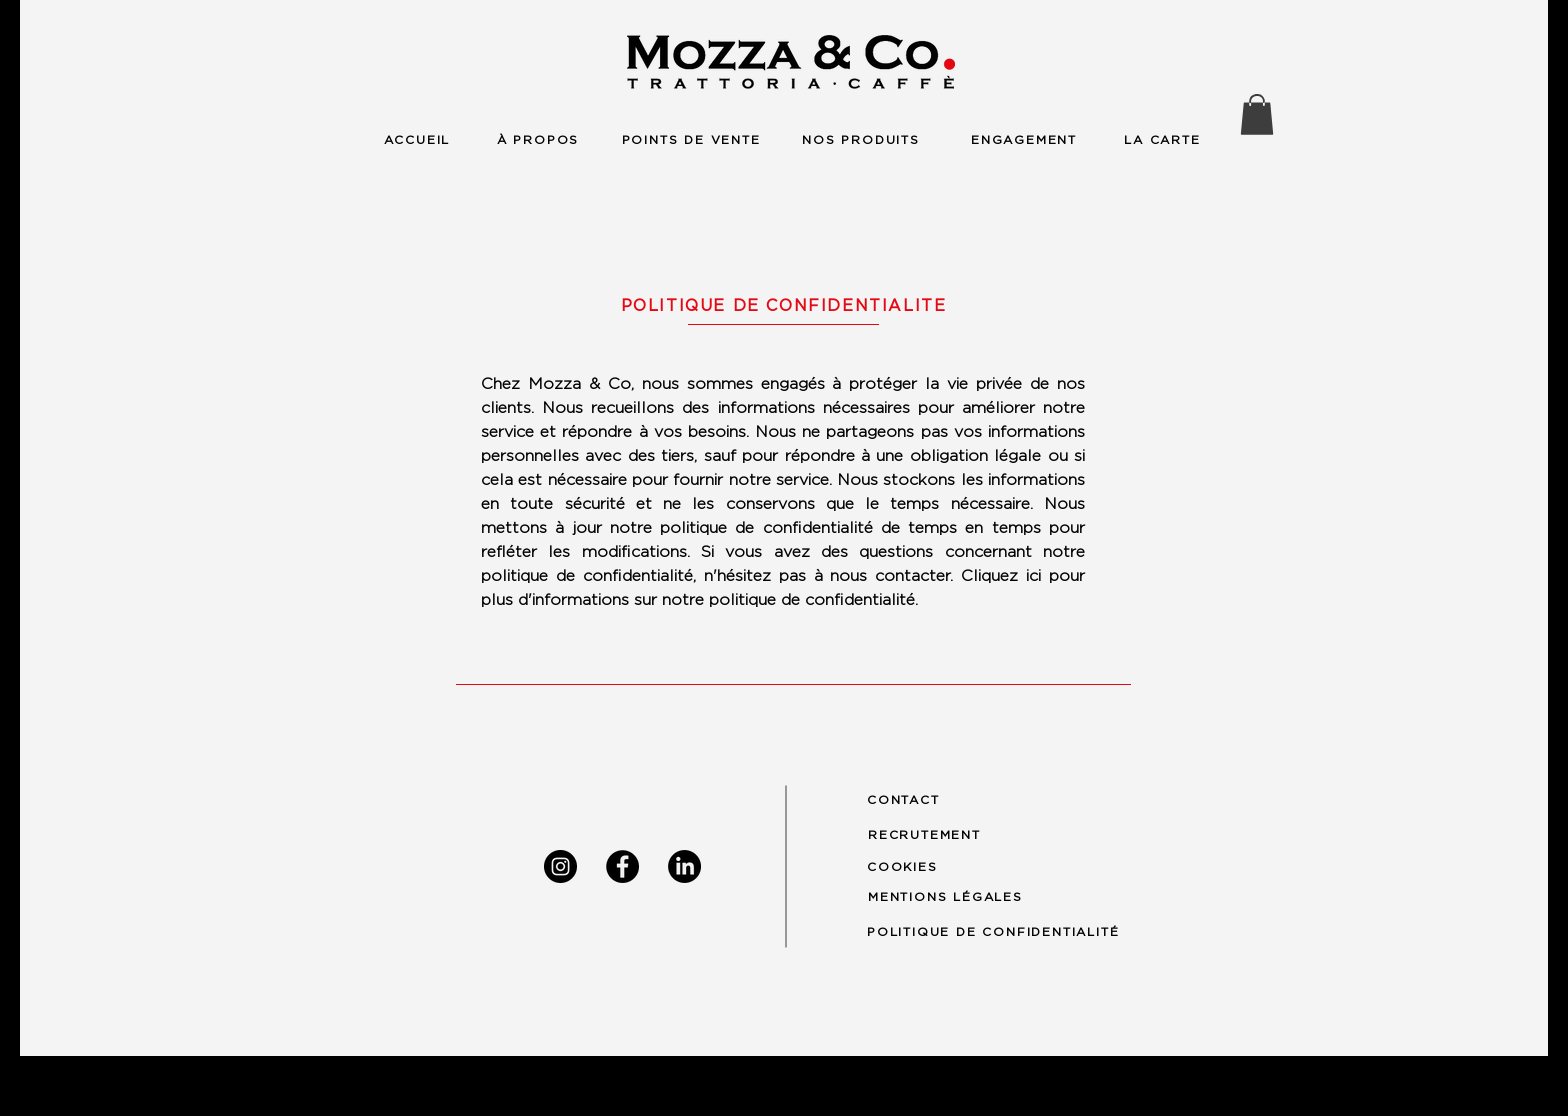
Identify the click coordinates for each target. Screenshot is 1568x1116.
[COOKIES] (912, 866)
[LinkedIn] (684, 866)
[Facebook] (622, 866)
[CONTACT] (912, 800)
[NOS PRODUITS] (861, 139)
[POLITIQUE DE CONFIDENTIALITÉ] (1010, 931)
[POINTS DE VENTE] (691, 139)
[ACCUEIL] (417, 139)
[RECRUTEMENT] (935, 834)
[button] (1257, 114)
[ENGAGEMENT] (1024, 139)
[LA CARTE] (1162, 139)
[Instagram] (560, 866)
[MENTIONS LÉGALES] (955, 896)
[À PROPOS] (538, 139)
